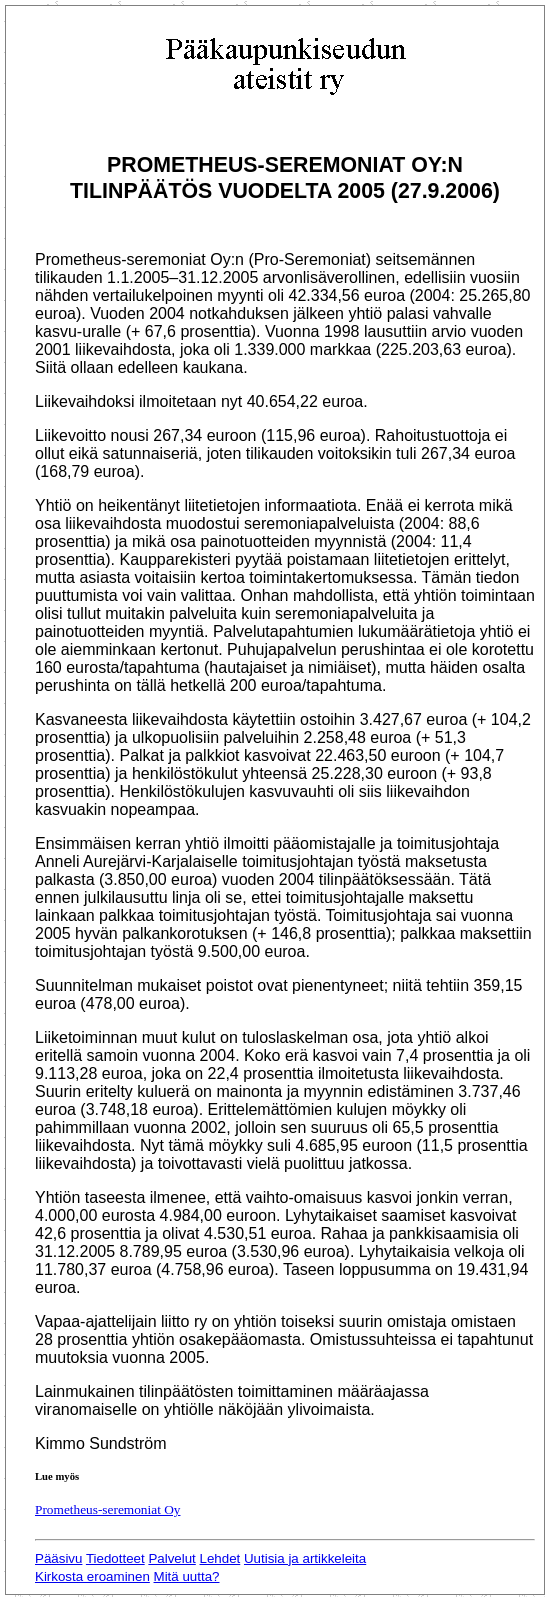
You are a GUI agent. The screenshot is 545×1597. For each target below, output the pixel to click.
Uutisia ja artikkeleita (305, 1558)
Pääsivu (58, 1558)
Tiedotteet (115, 1558)
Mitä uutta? (187, 1576)
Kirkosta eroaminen (92, 1576)
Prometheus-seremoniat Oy (107, 1509)
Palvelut (171, 1558)
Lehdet (220, 1558)
